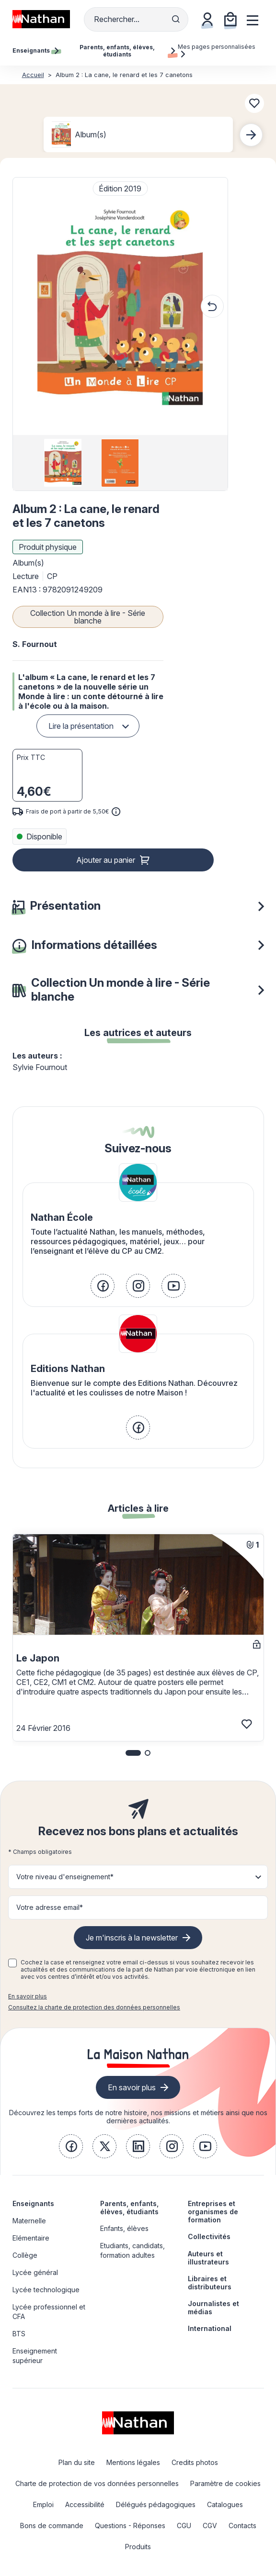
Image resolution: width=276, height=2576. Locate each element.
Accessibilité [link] (84, 2504)
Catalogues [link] (225, 2504)
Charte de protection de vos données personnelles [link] (97, 2483)
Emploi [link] (43, 2504)
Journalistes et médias (213, 2307)
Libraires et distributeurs (209, 2283)
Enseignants (33, 2203)
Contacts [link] (242, 2525)
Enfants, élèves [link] (124, 2228)
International (209, 2328)
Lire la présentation (81, 726)
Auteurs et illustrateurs (208, 2258)
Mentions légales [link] (133, 2462)
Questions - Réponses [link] (130, 2525)
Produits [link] (138, 2547)
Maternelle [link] (29, 2221)
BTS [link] (18, 2334)
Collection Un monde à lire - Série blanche (87, 616)
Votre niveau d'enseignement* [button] (65, 1877)
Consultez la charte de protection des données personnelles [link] (94, 2007)
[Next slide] (251, 134)
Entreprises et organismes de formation (213, 2211)
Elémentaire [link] (30, 2238)
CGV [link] (210, 2525)
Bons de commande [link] (51, 2525)
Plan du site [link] (76, 2462)
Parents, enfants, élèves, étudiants (129, 2207)
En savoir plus (27, 1996)
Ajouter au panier (105, 860)
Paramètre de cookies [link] (225, 2483)
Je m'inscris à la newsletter (132, 1937)
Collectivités (209, 2236)
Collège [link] (24, 2255)
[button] (119, 306)
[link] (103, 1286)
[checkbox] (12, 1963)
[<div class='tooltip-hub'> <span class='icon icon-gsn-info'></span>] (116, 811)
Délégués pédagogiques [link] (156, 2504)
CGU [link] (184, 2525)
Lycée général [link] (35, 2272)
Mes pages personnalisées (216, 50)
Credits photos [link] (195, 2462)
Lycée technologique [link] (46, 2290)
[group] (63, 463)
